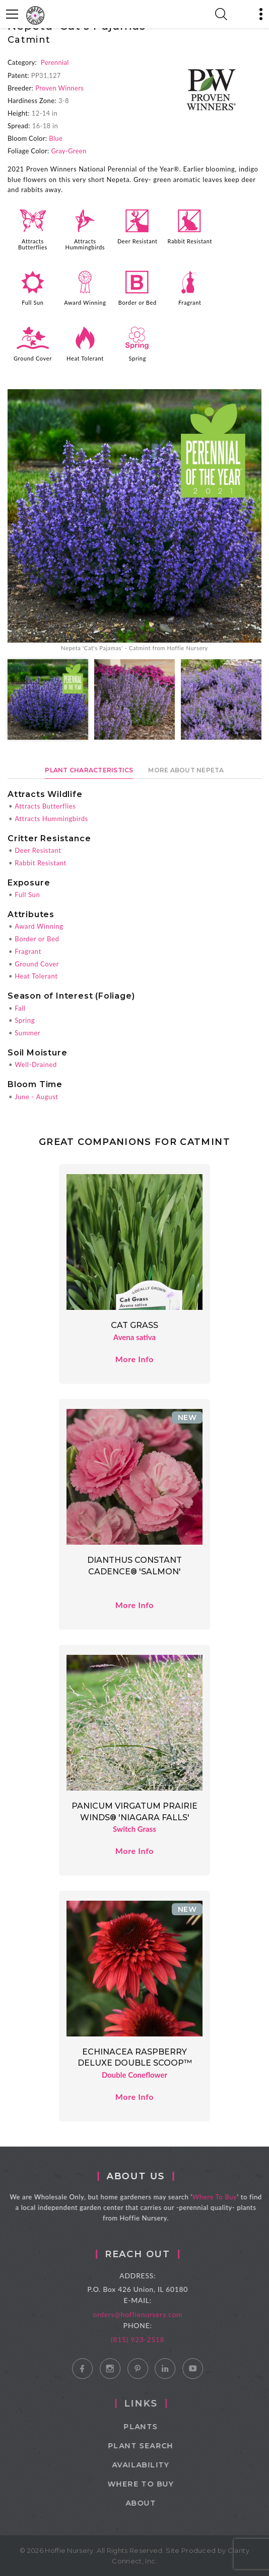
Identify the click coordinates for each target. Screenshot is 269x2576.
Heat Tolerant (85, 358)
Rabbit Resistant (189, 241)
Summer (27, 1033)
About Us (145, 2176)
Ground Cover (33, 358)
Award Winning (85, 302)
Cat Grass (134, 1325)
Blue (55, 138)
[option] (134, 521)
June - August (36, 1097)
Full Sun (32, 302)
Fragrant (189, 302)
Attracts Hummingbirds (85, 244)
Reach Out (152, 2254)
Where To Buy (225, 2197)
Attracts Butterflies (32, 244)
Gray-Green (69, 151)
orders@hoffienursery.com (152, 2314)
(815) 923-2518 (152, 2339)
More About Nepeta (186, 770)
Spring (138, 358)
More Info (134, 1359)
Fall (20, 1008)
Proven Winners (59, 88)
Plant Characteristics (89, 770)
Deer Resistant (137, 241)
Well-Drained (36, 1064)
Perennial (55, 62)
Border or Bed (137, 302)
